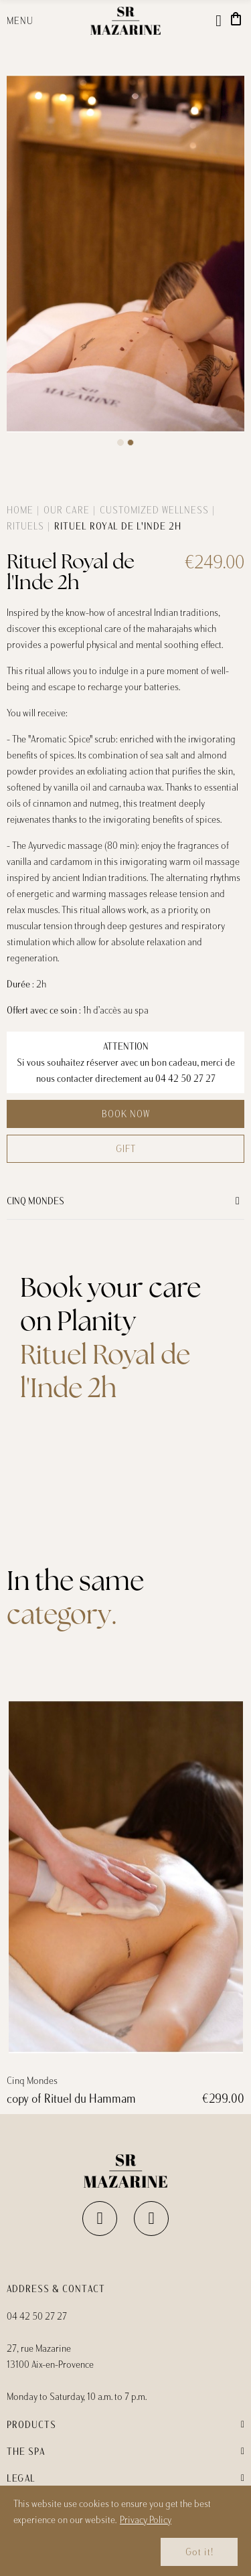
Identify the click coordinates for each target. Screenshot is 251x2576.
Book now (126, 1114)
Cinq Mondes (35, 1201)
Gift (126, 1149)
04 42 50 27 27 (185, 1078)
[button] (120, 442)
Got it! (199, 2552)
